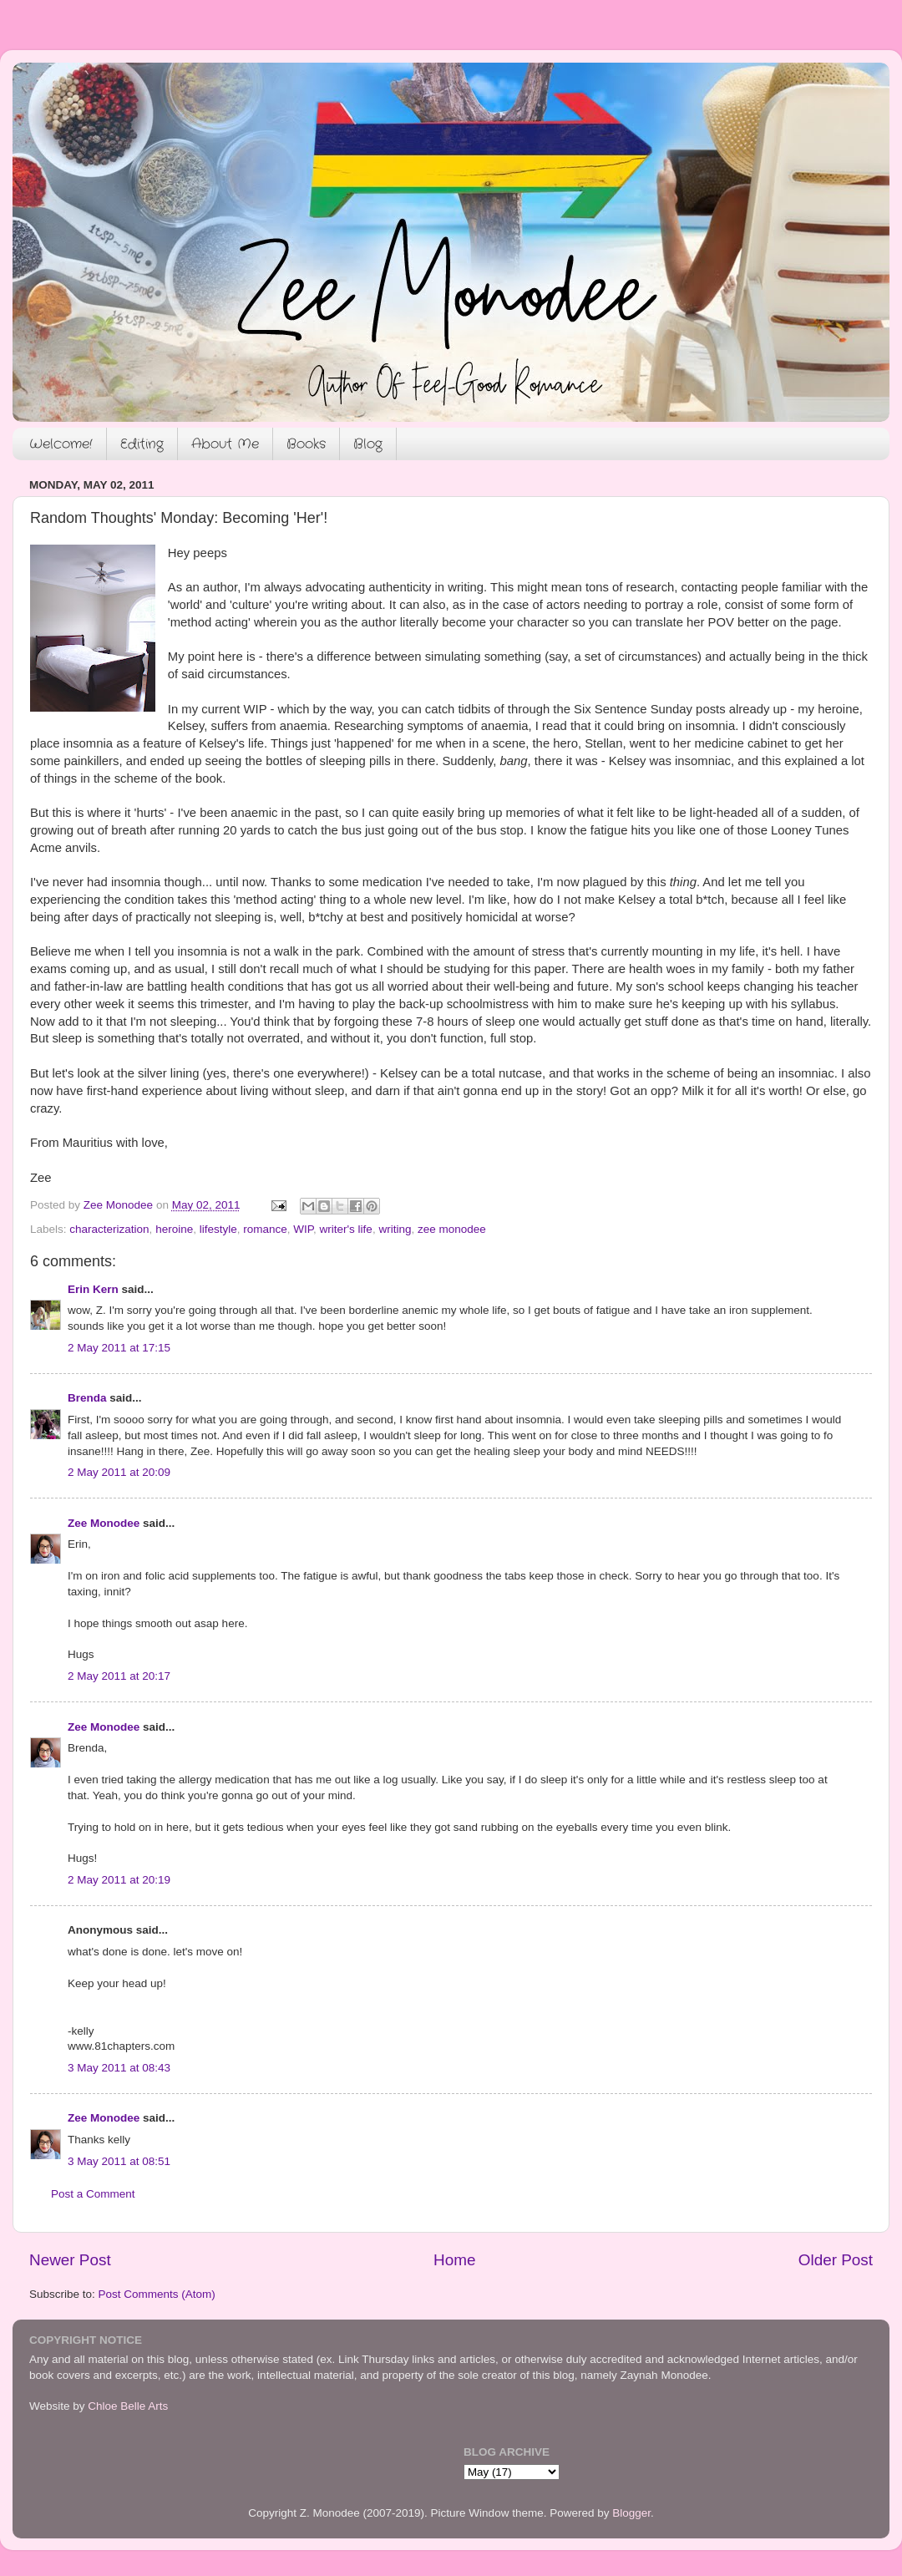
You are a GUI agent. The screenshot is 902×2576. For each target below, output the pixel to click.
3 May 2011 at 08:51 (119, 2161)
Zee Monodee (103, 1523)
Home (454, 2260)
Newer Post (70, 2260)
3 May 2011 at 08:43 (119, 2067)
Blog (368, 444)
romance (265, 1229)
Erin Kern (93, 1289)
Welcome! (61, 444)
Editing (142, 444)
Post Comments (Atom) (157, 2294)
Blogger (631, 2513)
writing (394, 1229)
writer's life (346, 1229)
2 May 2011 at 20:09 (119, 1472)
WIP (303, 1229)
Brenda (87, 1398)
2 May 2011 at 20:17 (119, 1676)
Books (306, 444)
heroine (174, 1229)
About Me (225, 444)
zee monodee (452, 1229)
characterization (109, 1229)
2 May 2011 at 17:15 (119, 1347)
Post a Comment (93, 2194)
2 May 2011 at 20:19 (119, 1880)
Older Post (835, 2260)
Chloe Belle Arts (128, 2406)
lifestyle (218, 1229)
